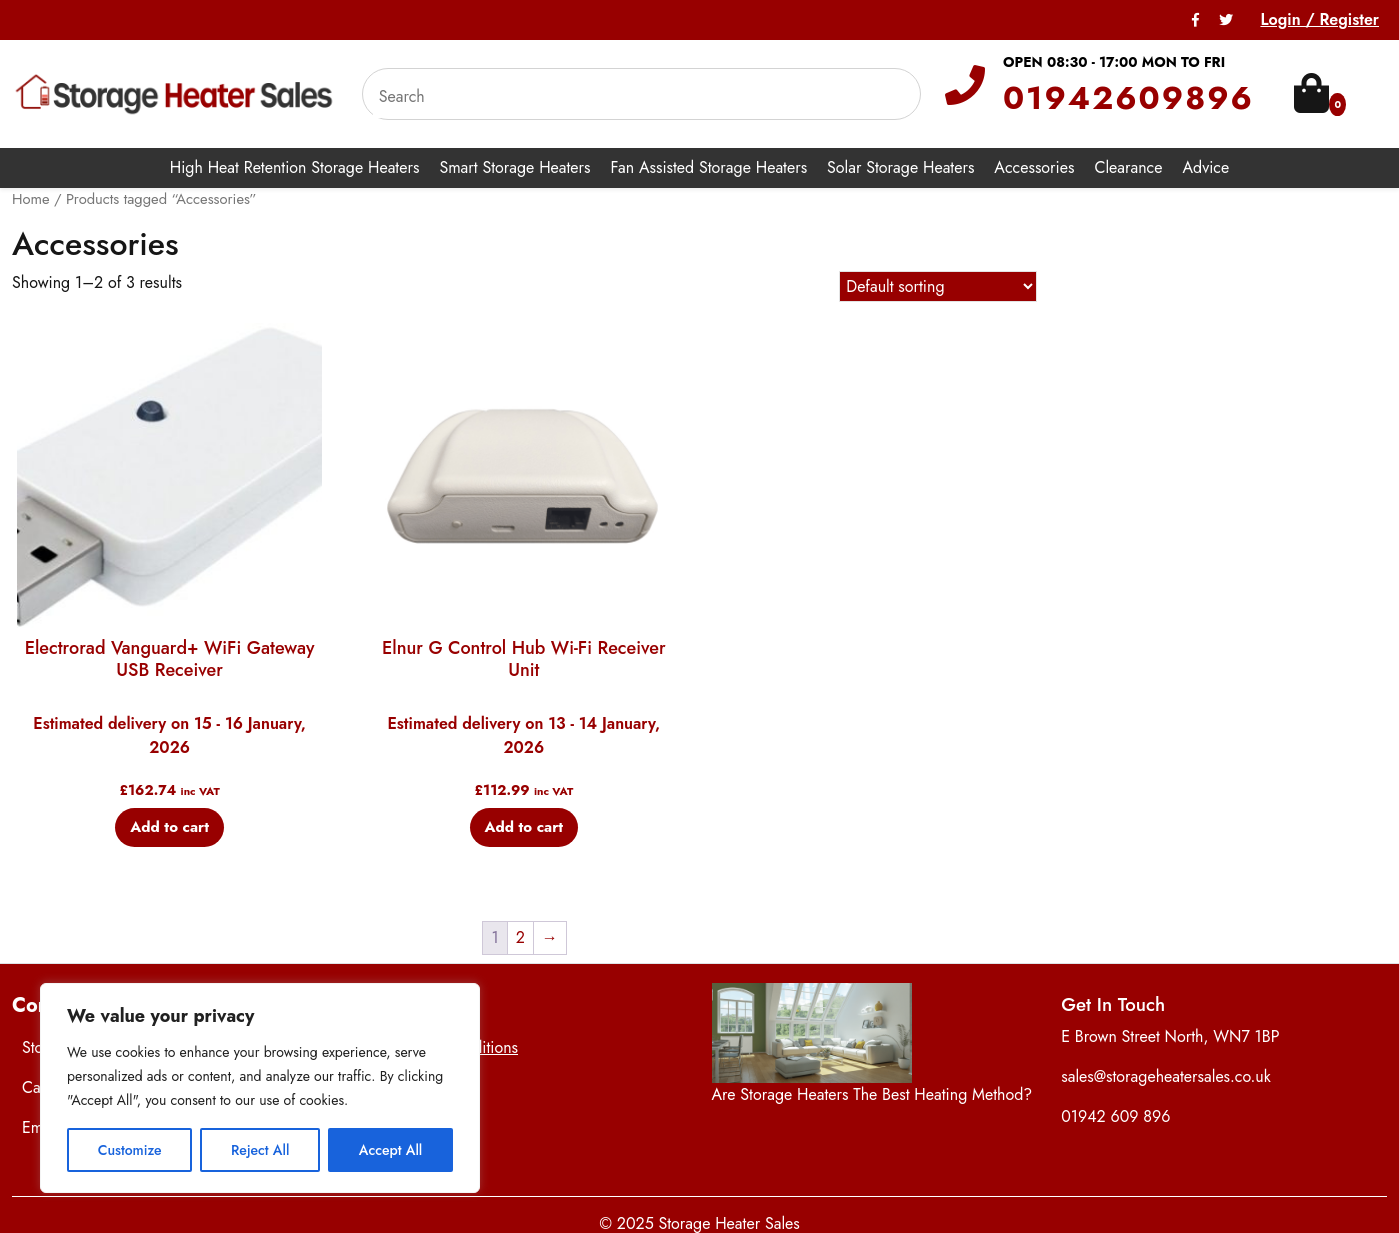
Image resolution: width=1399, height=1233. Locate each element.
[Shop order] (938, 286)
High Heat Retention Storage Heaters (295, 167)
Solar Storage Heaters (900, 167)
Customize (130, 1150)
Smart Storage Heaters (514, 167)
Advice (1205, 167)
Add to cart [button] (169, 827)
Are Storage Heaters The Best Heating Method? (872, 1094)
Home (31, 199)
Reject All (260, 1150)
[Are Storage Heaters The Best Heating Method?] (812, 1033)
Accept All (391, 1150)
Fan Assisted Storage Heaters (709, 167)
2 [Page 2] (520, 937)
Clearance (1128, 167)
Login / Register (1319, 19)
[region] (260, 1088)
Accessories (1034, 167)
